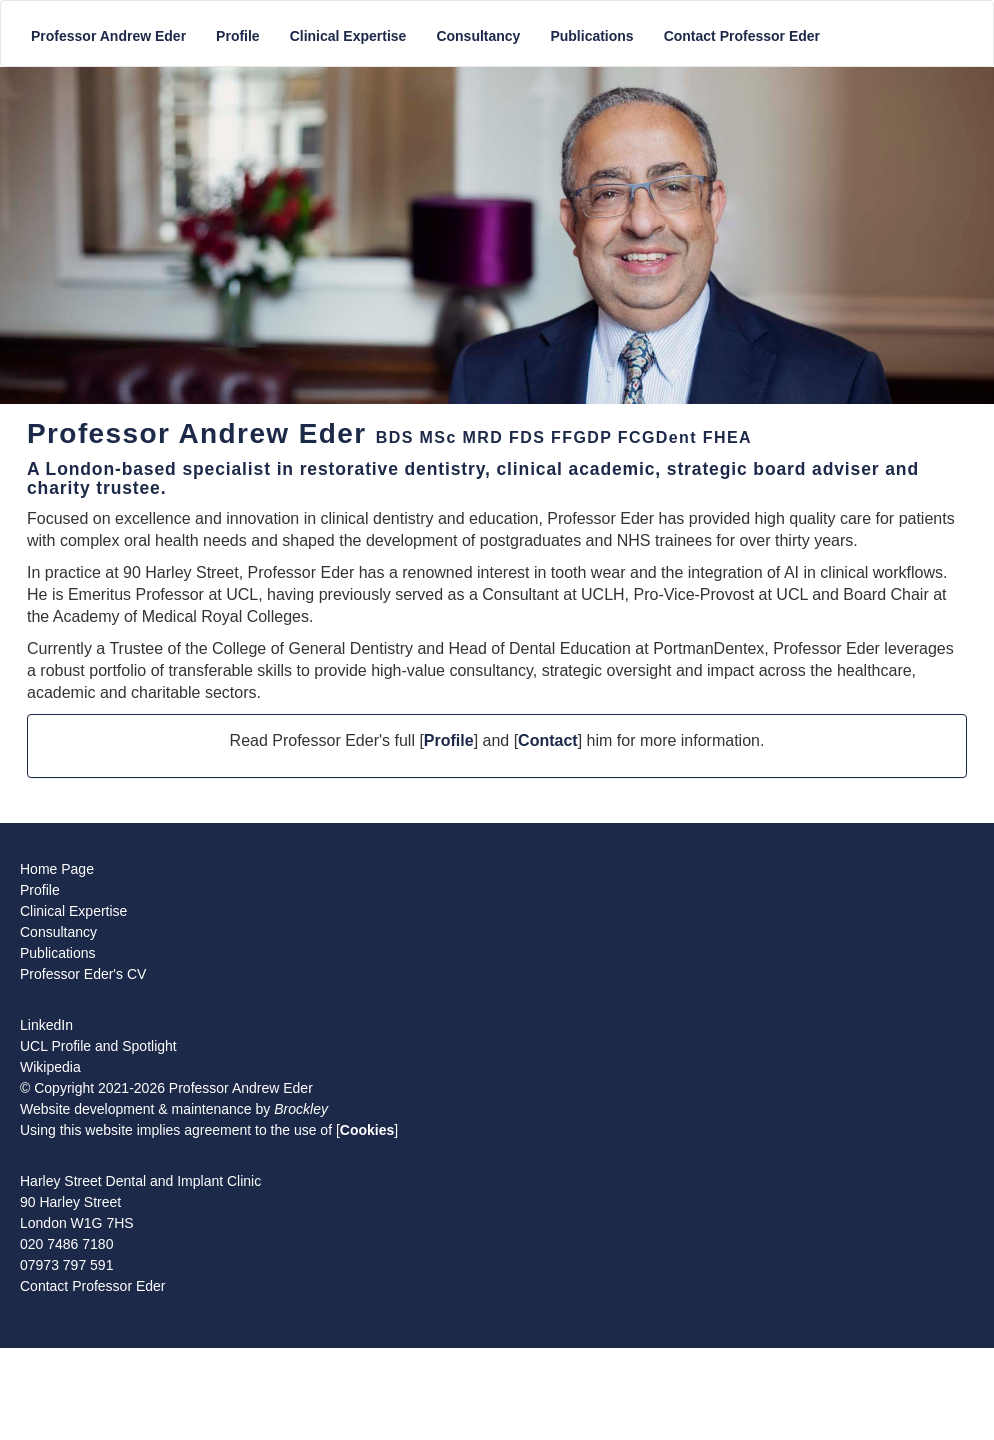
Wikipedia (50, 1067)
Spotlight (149, 1046)
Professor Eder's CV (83, 974)
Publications (591, 36)
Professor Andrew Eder (108, 36)
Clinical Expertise (348, 36)
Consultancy (478, 36)
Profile (238, 36)
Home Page (57, 869)
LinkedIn (46, 1025)
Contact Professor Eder (742, 36)
